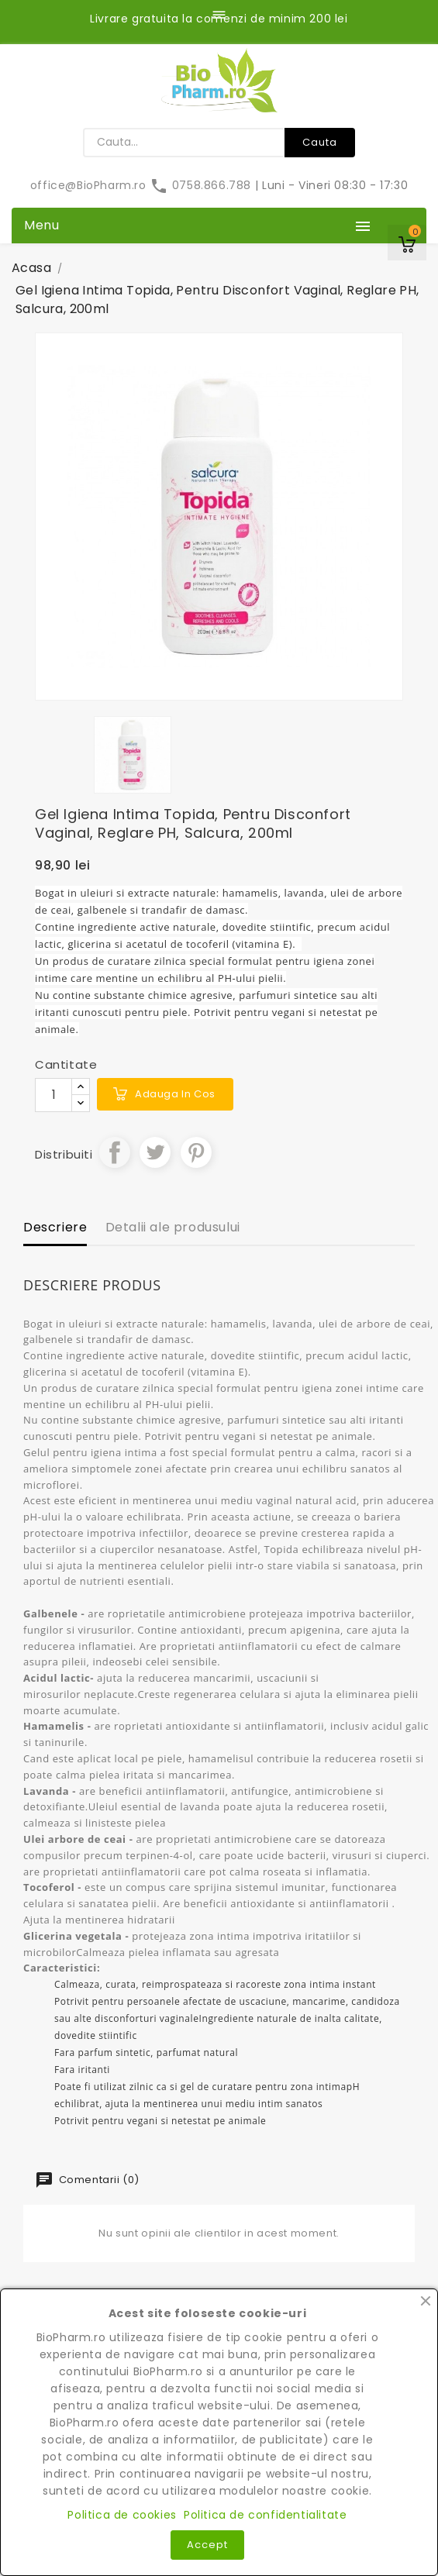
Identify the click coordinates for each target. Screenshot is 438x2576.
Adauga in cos (175, 1094)
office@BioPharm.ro (90, 185)
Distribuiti (114, 1152)
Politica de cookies (121, 2515)
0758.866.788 (202, 185)
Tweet (155, 1152)
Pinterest (196, 1152)
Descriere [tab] (55, 1227)
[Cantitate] (53, 1095)
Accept (207, 2544)
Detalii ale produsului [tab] (172, 1227)
